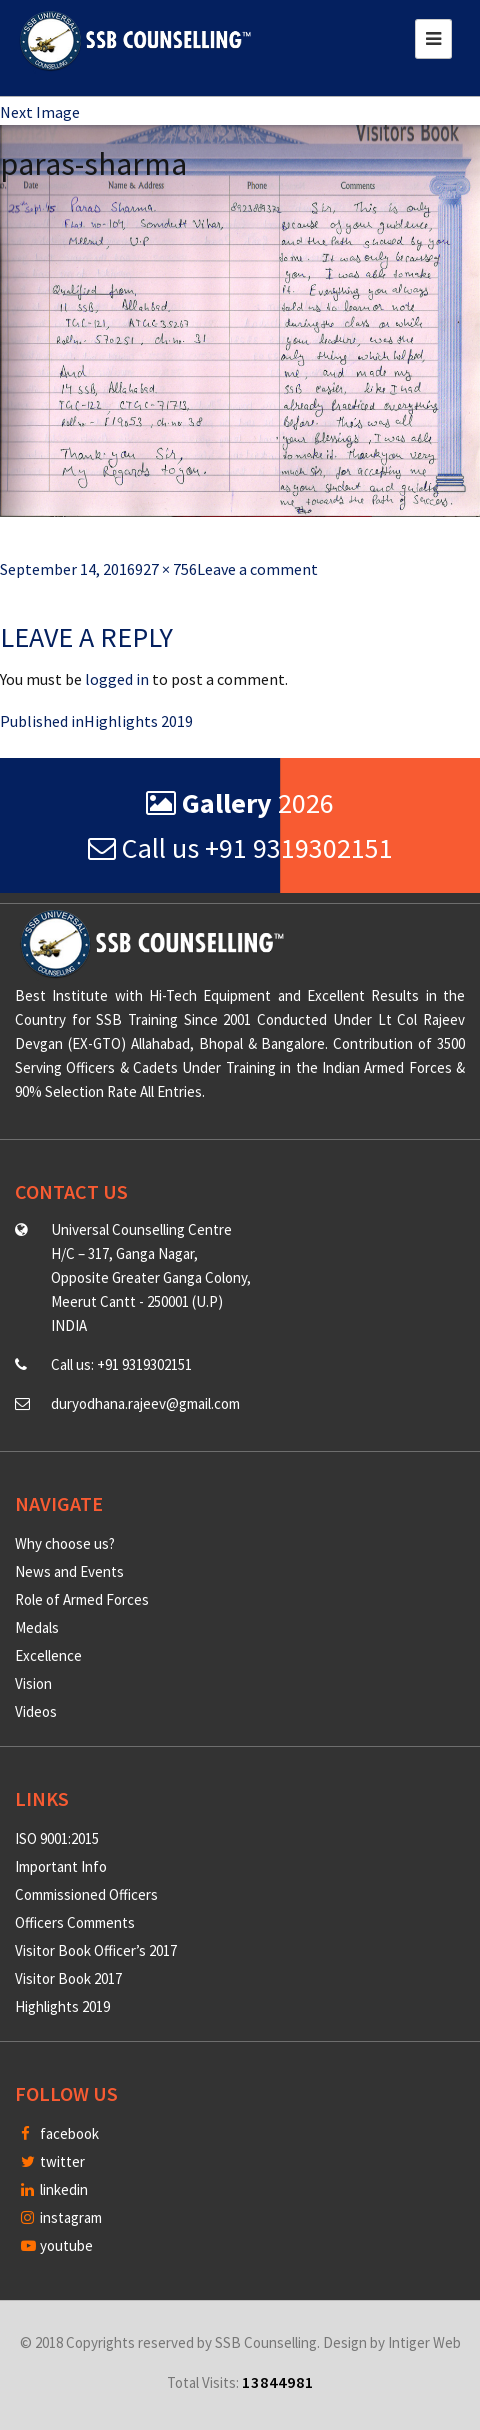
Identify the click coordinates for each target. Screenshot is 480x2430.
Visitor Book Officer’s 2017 (96, 1950)
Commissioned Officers (86, 1894)
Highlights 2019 (62, 2006)
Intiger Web (424, 2342)
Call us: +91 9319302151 (121, 1364)
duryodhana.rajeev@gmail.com (145, 1403)
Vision (33, 1683)
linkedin (54, 2189)
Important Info (61, 1866)
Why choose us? (65, 1543)
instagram (61, 2217)
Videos (36, 1711)
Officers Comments (75, 1922)
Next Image (40, 112)
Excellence (48, 1655)
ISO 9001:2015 (57, 1838)
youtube (57, 2245)
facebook (60, 2133)
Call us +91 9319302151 (240, 848)
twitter (53, 2161)
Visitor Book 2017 (68, 1978)
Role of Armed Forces (82, 1599)
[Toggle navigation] (433, 39)
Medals (37, 1627)
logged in (117, 679)
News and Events (69, 1571)
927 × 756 (166, 569)
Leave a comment (257, 569)
